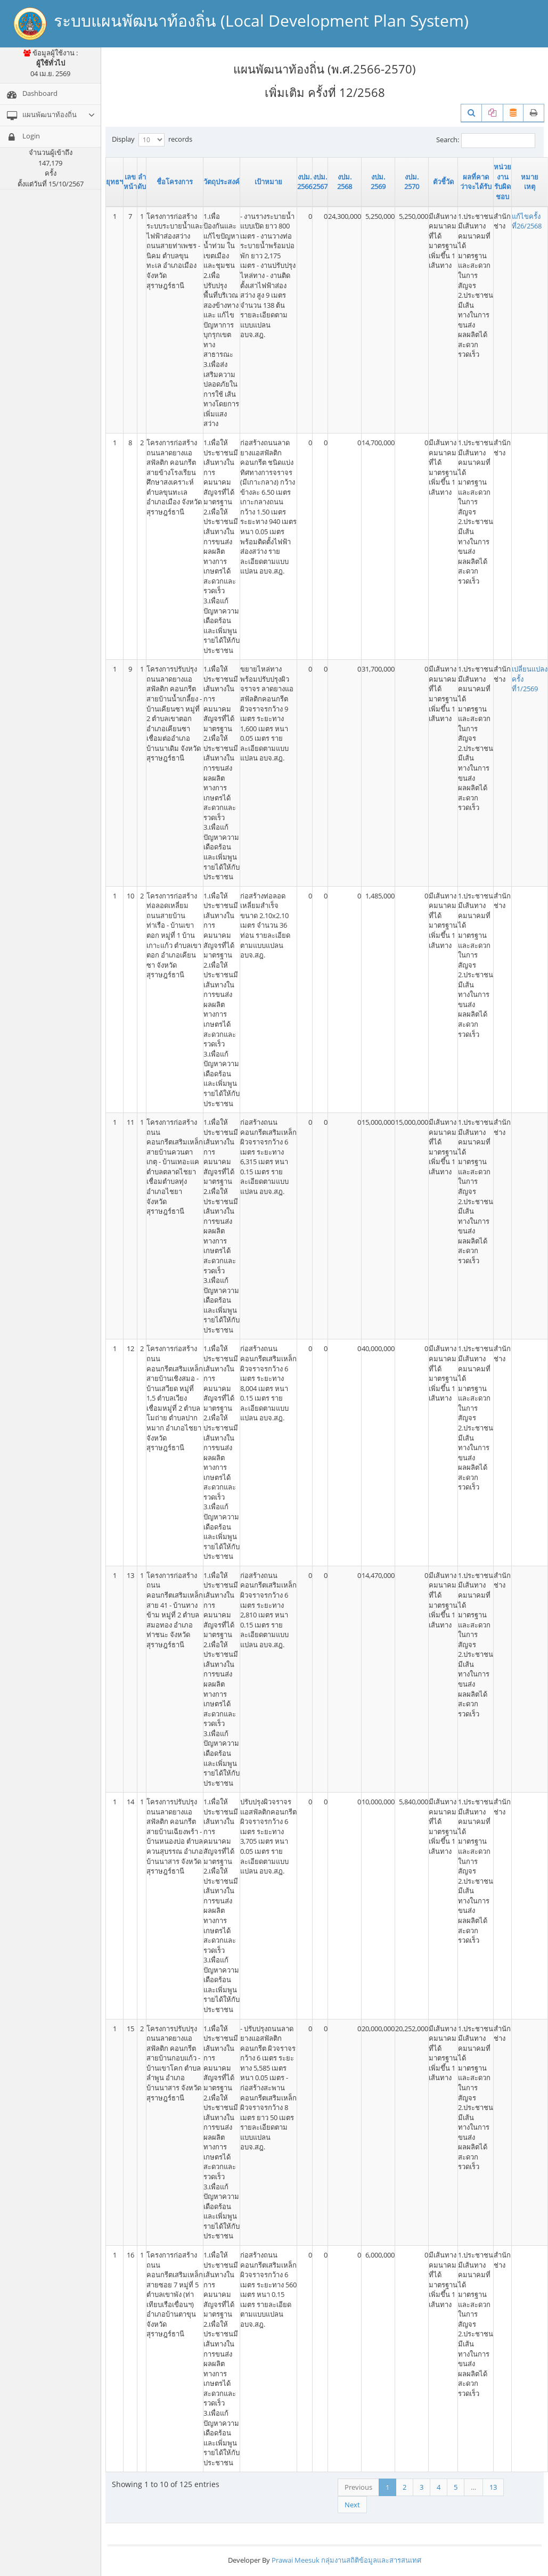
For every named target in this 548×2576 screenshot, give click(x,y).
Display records (152, 139)
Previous (358, 2487)
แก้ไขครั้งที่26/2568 (527, 221)
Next (352, 2504)
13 (493, 2487)
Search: (485, 140)
